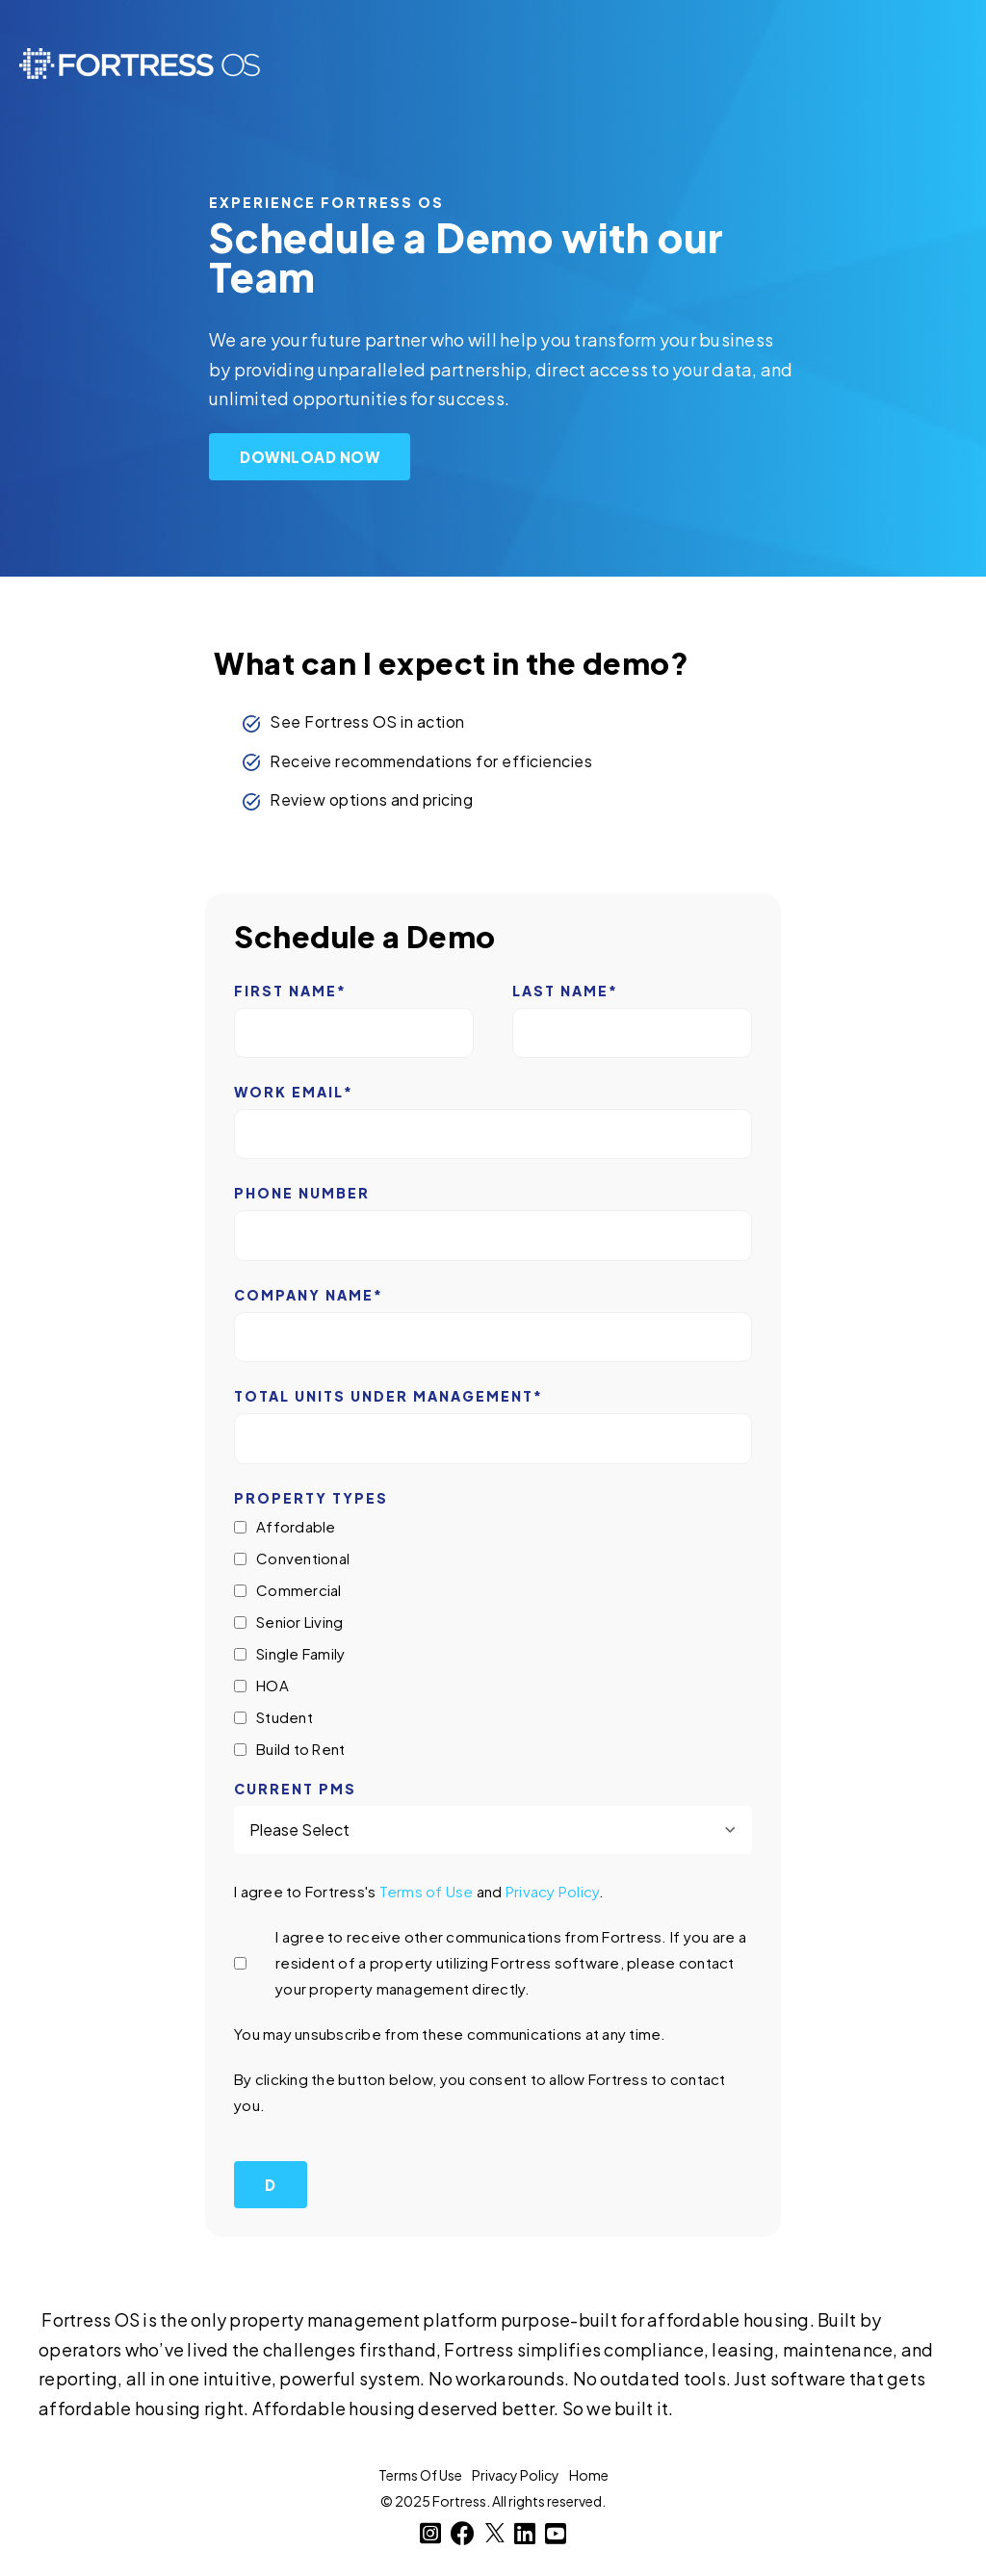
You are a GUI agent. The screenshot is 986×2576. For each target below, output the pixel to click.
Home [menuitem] (589, 2475)
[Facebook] (463, 2532)
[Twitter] (495, 2532)
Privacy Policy (553, 1891)
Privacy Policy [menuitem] (515, 2475)
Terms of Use (426, 1891)
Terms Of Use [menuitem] (420, 2475)
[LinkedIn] (525, 2532)
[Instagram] (431, 2532)
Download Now (309, 457)
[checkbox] (493, 1638)
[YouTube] (556, 2532)
